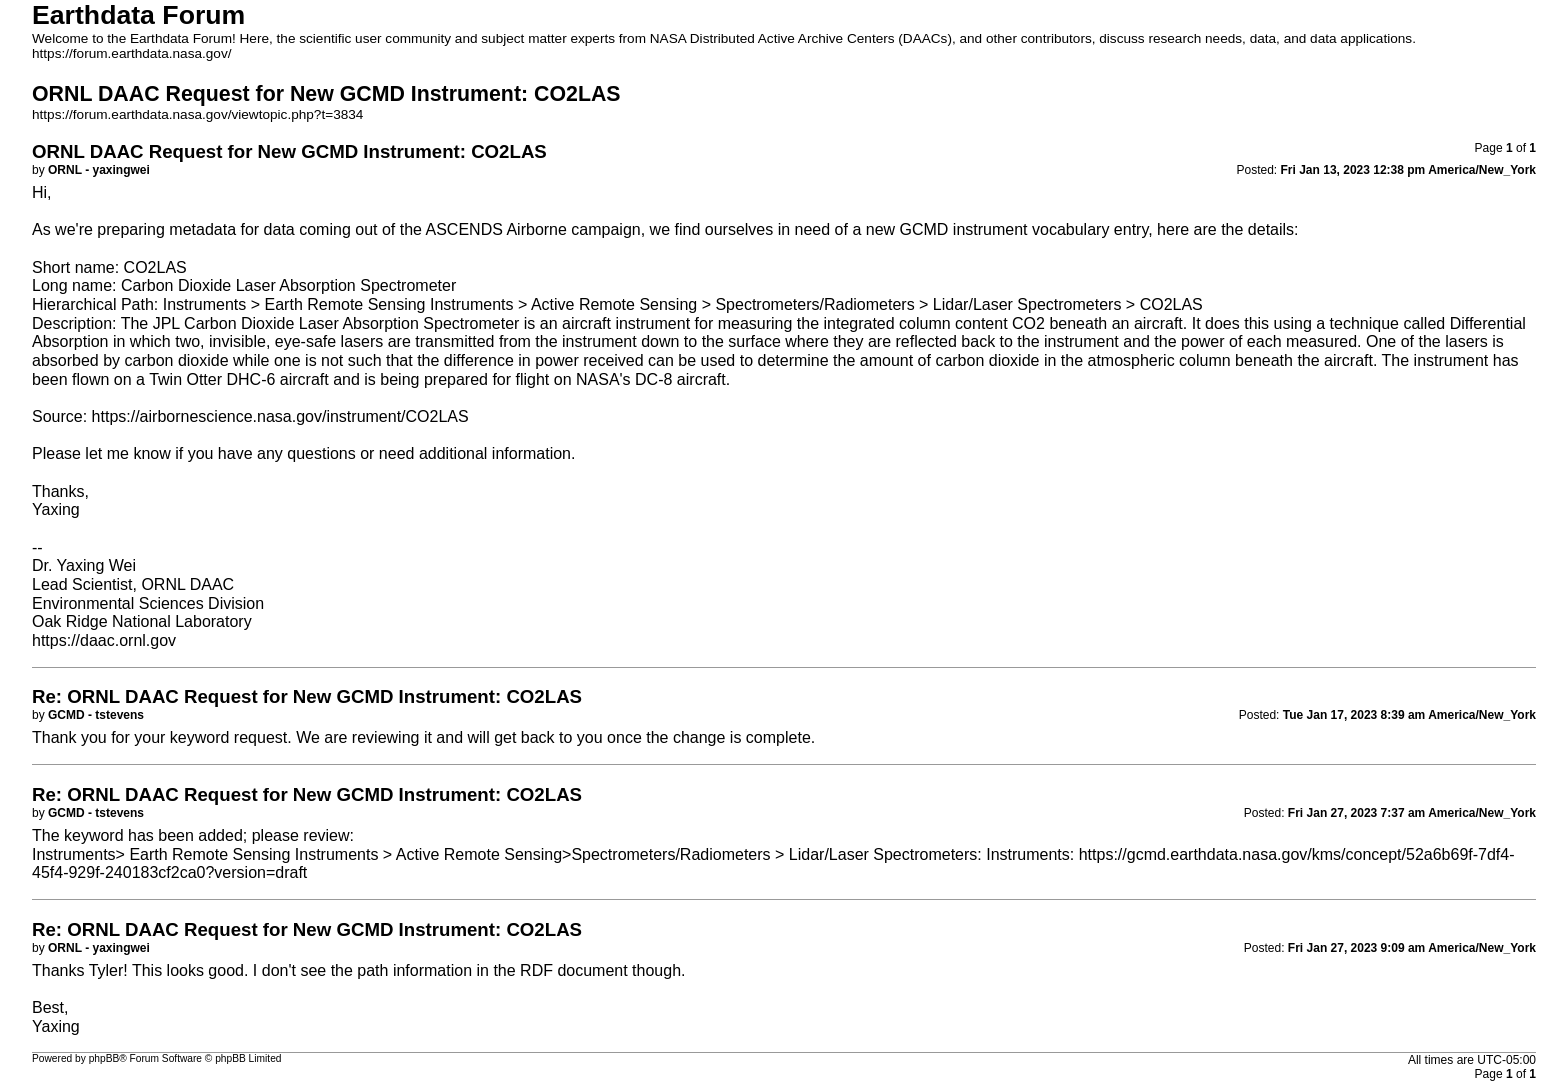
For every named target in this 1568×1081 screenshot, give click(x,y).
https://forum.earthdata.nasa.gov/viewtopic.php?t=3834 (197, 114)
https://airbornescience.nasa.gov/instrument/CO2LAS (280, 416)
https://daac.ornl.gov (104, 640)
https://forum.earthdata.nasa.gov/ (132, 53)
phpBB (104, 1058)
